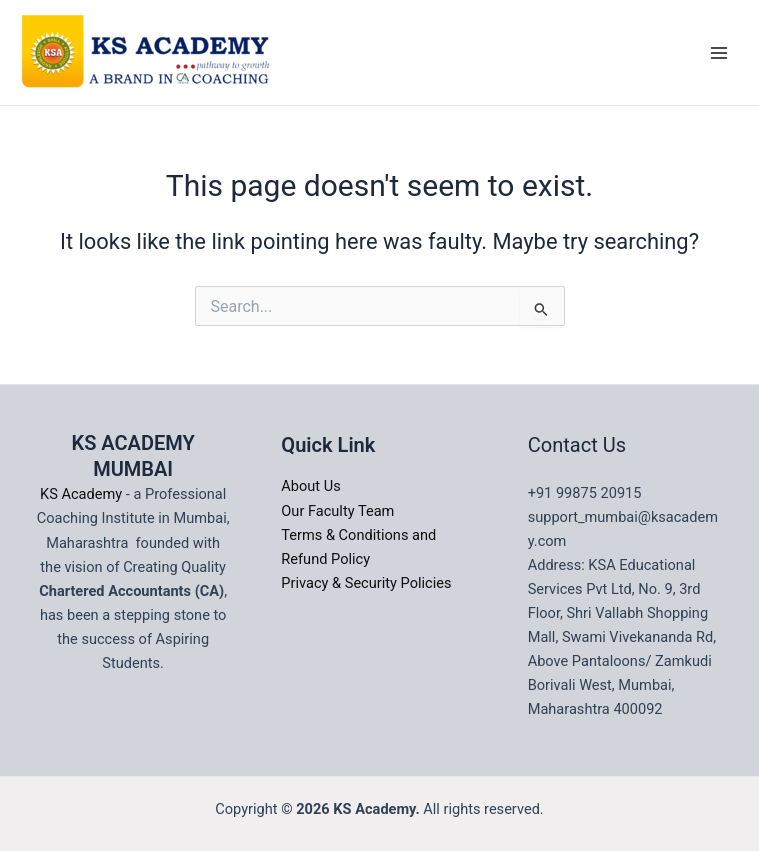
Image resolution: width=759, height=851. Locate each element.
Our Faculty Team (337, 511)
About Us (310, 486)
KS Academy (83, 494)
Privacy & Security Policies (366, 583)
